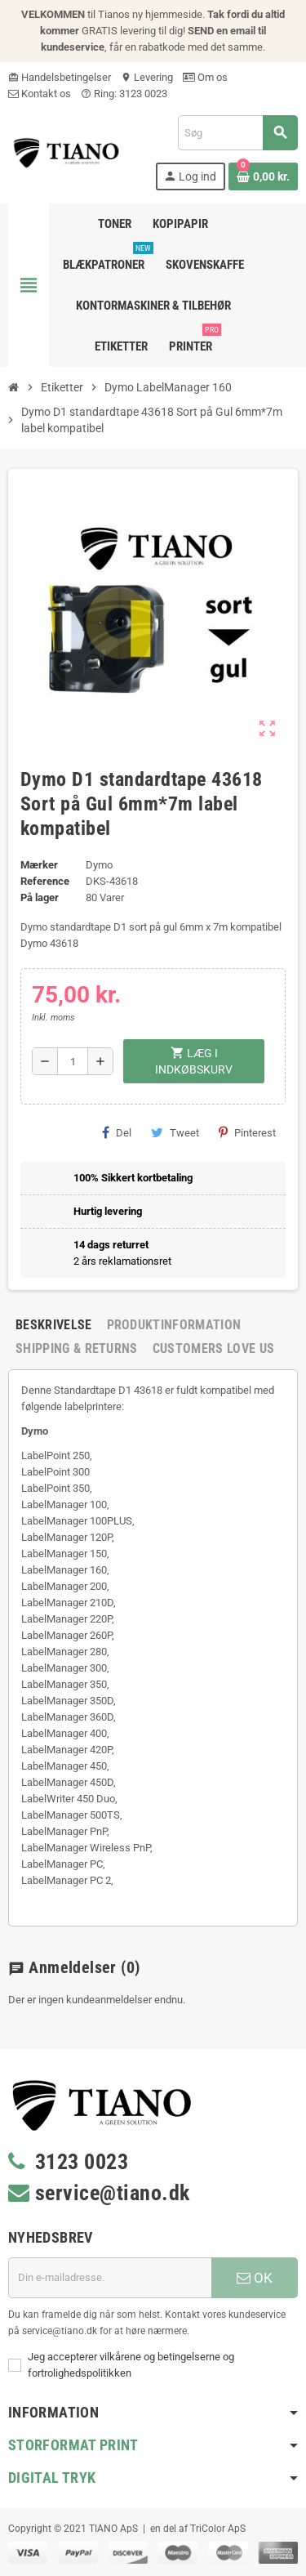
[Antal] (72, 1061)
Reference (44, 881)
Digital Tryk (51, 2477)
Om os (205, 77)
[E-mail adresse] (109, 2277)
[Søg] (237, 132)
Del (116, 1132)
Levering (147, 77)
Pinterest (247, 1132)
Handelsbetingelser (59, 77)
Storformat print (73, 2444)
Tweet (175, 1132)
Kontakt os (39, 93)
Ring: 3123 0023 (124, 93)
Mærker (39, 865)
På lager (39, 897)
